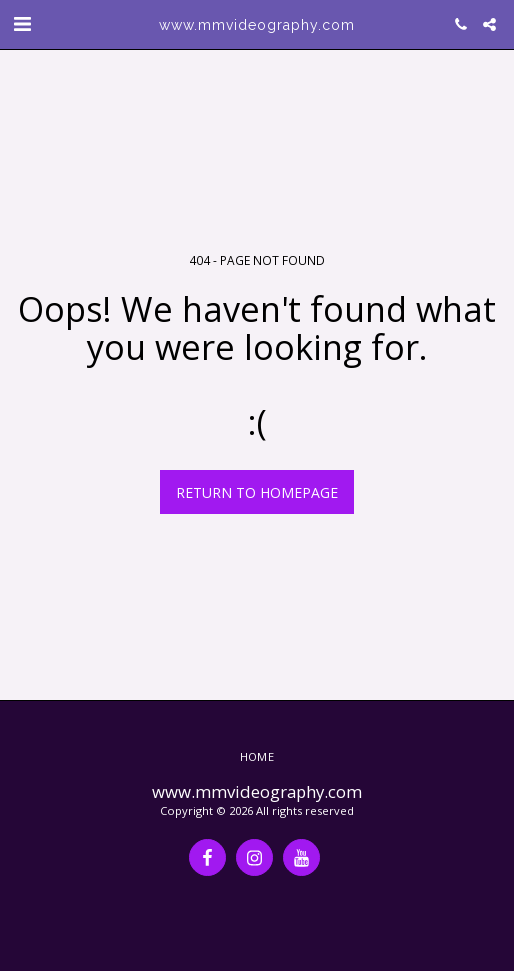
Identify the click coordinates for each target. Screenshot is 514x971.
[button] (22, 23)
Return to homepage (257, 492)
